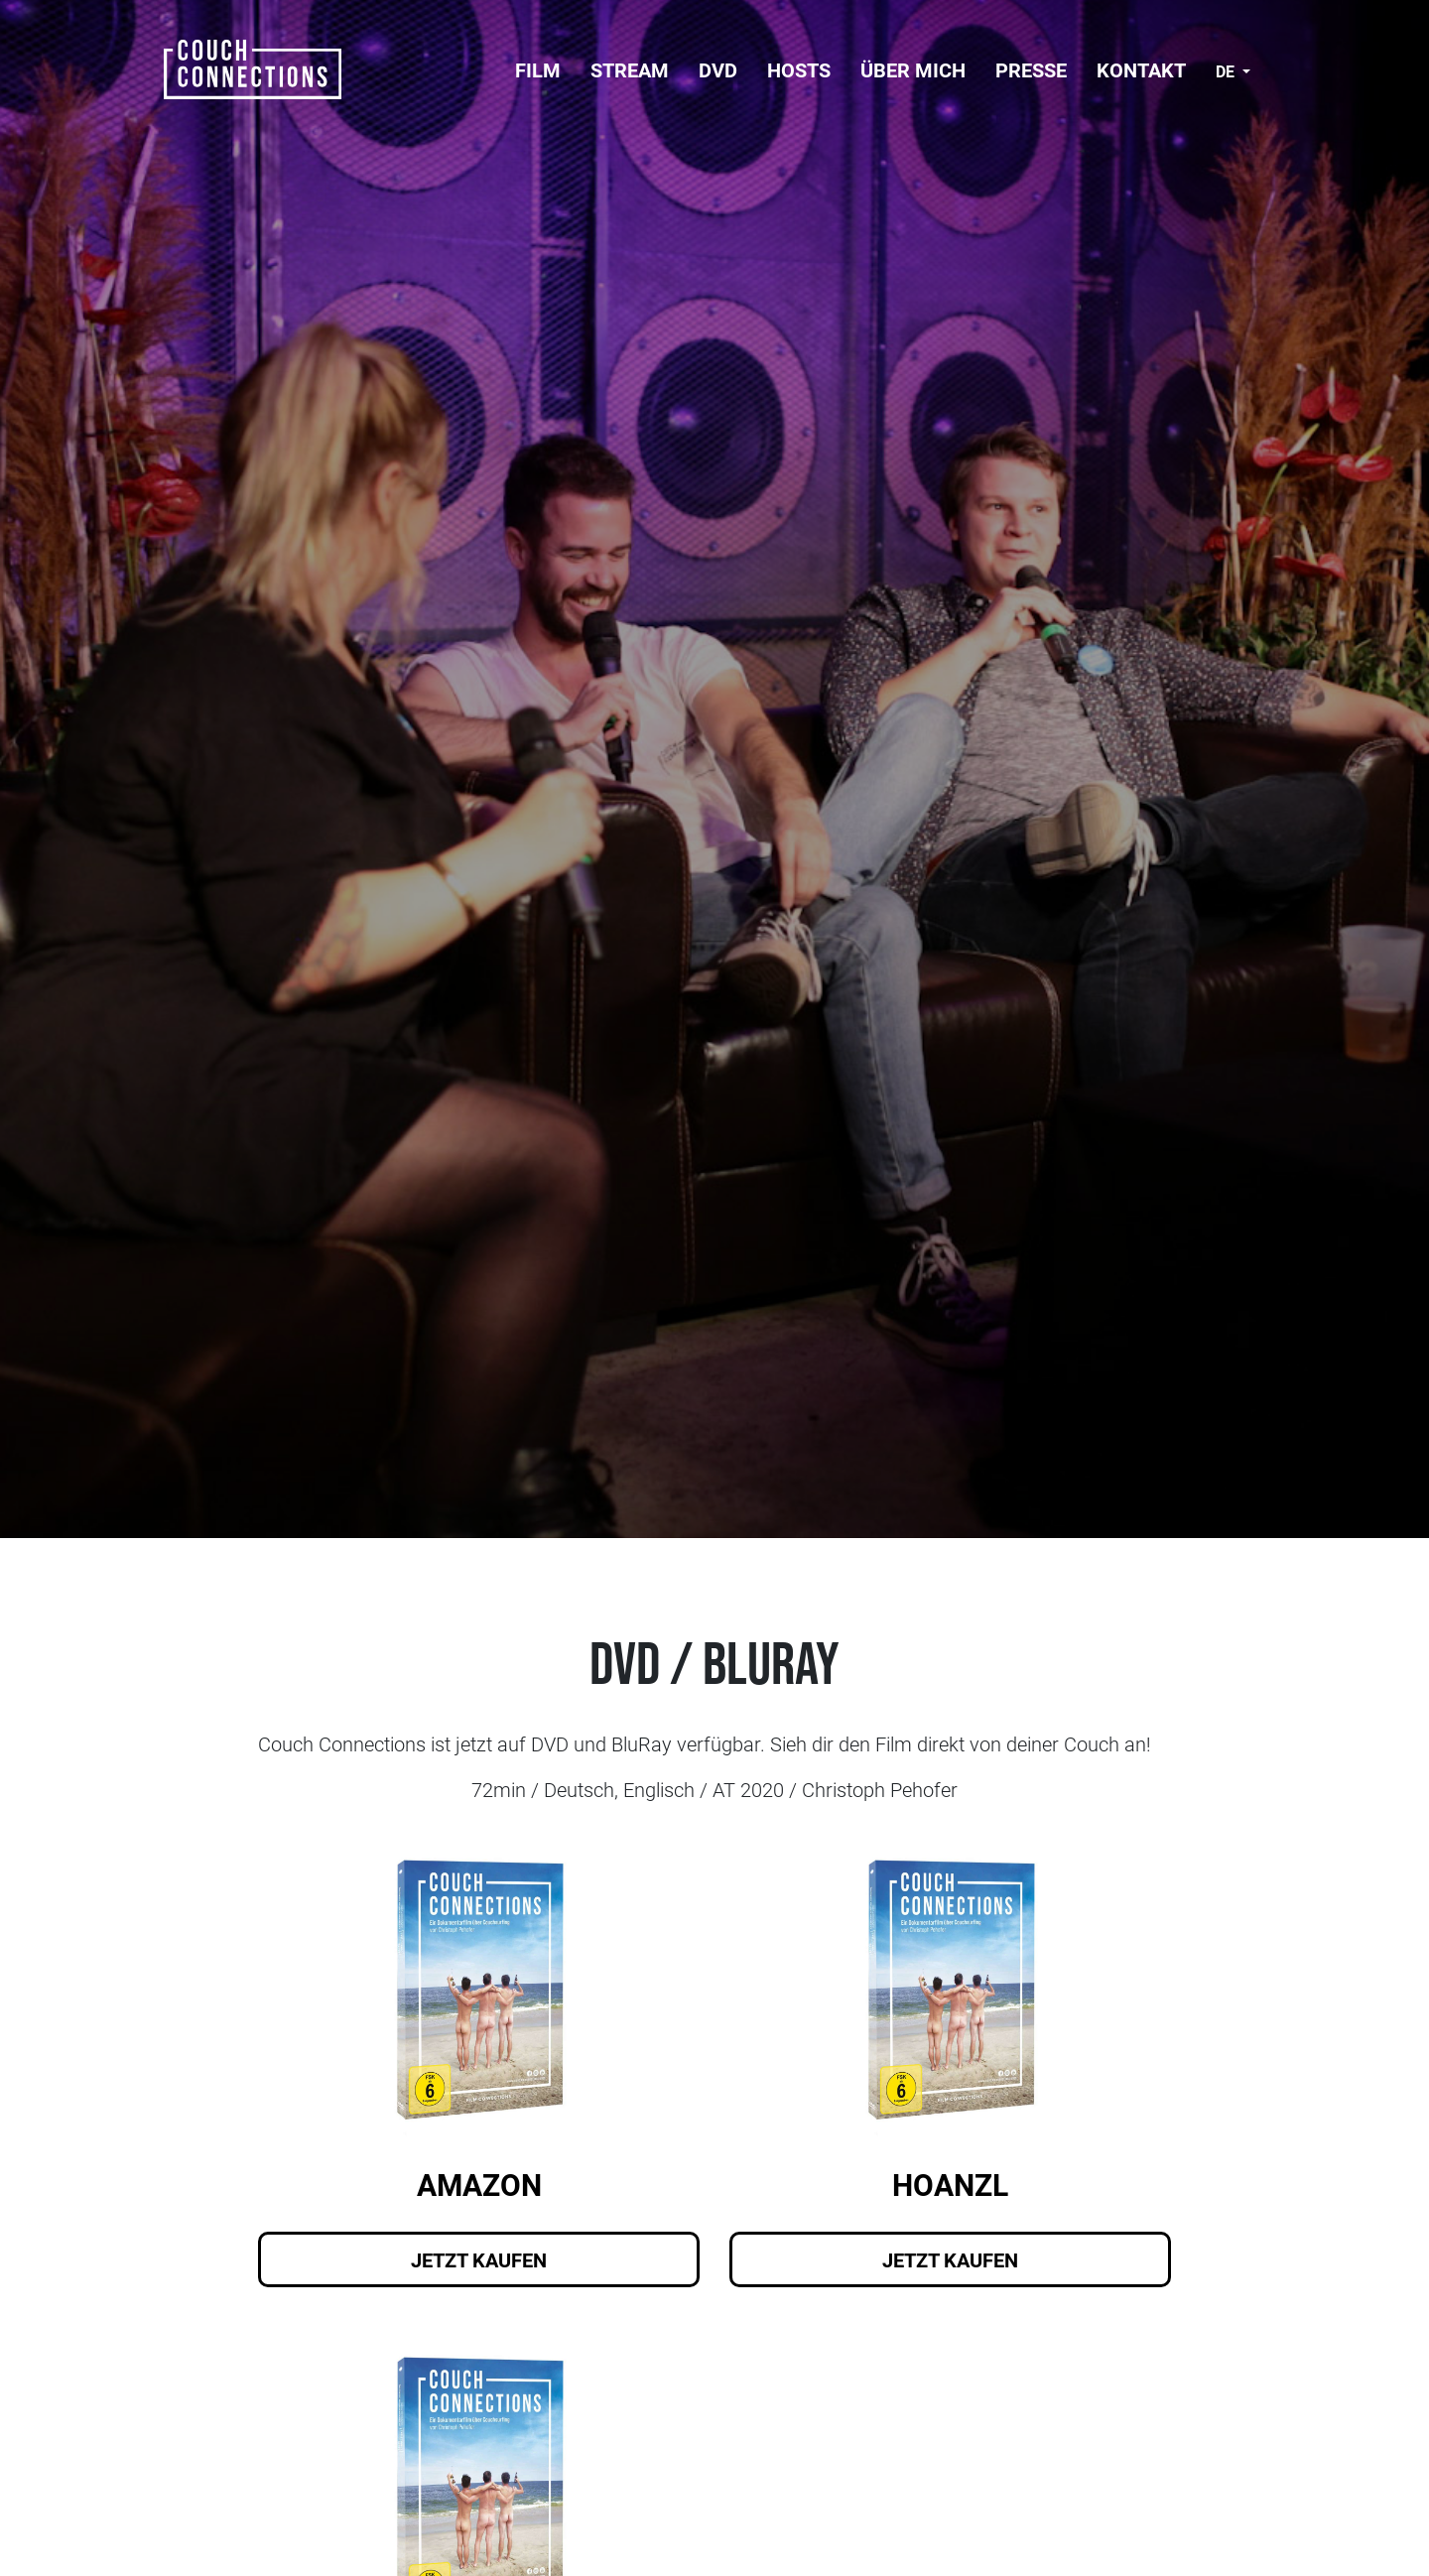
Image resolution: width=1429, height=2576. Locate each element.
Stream (629, 69)
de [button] (1227, 71)
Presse (1031, 69)
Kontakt (1141, 69)
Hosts (799, 69)
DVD (718, 69)
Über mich (913, 69)
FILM (538, 69)
